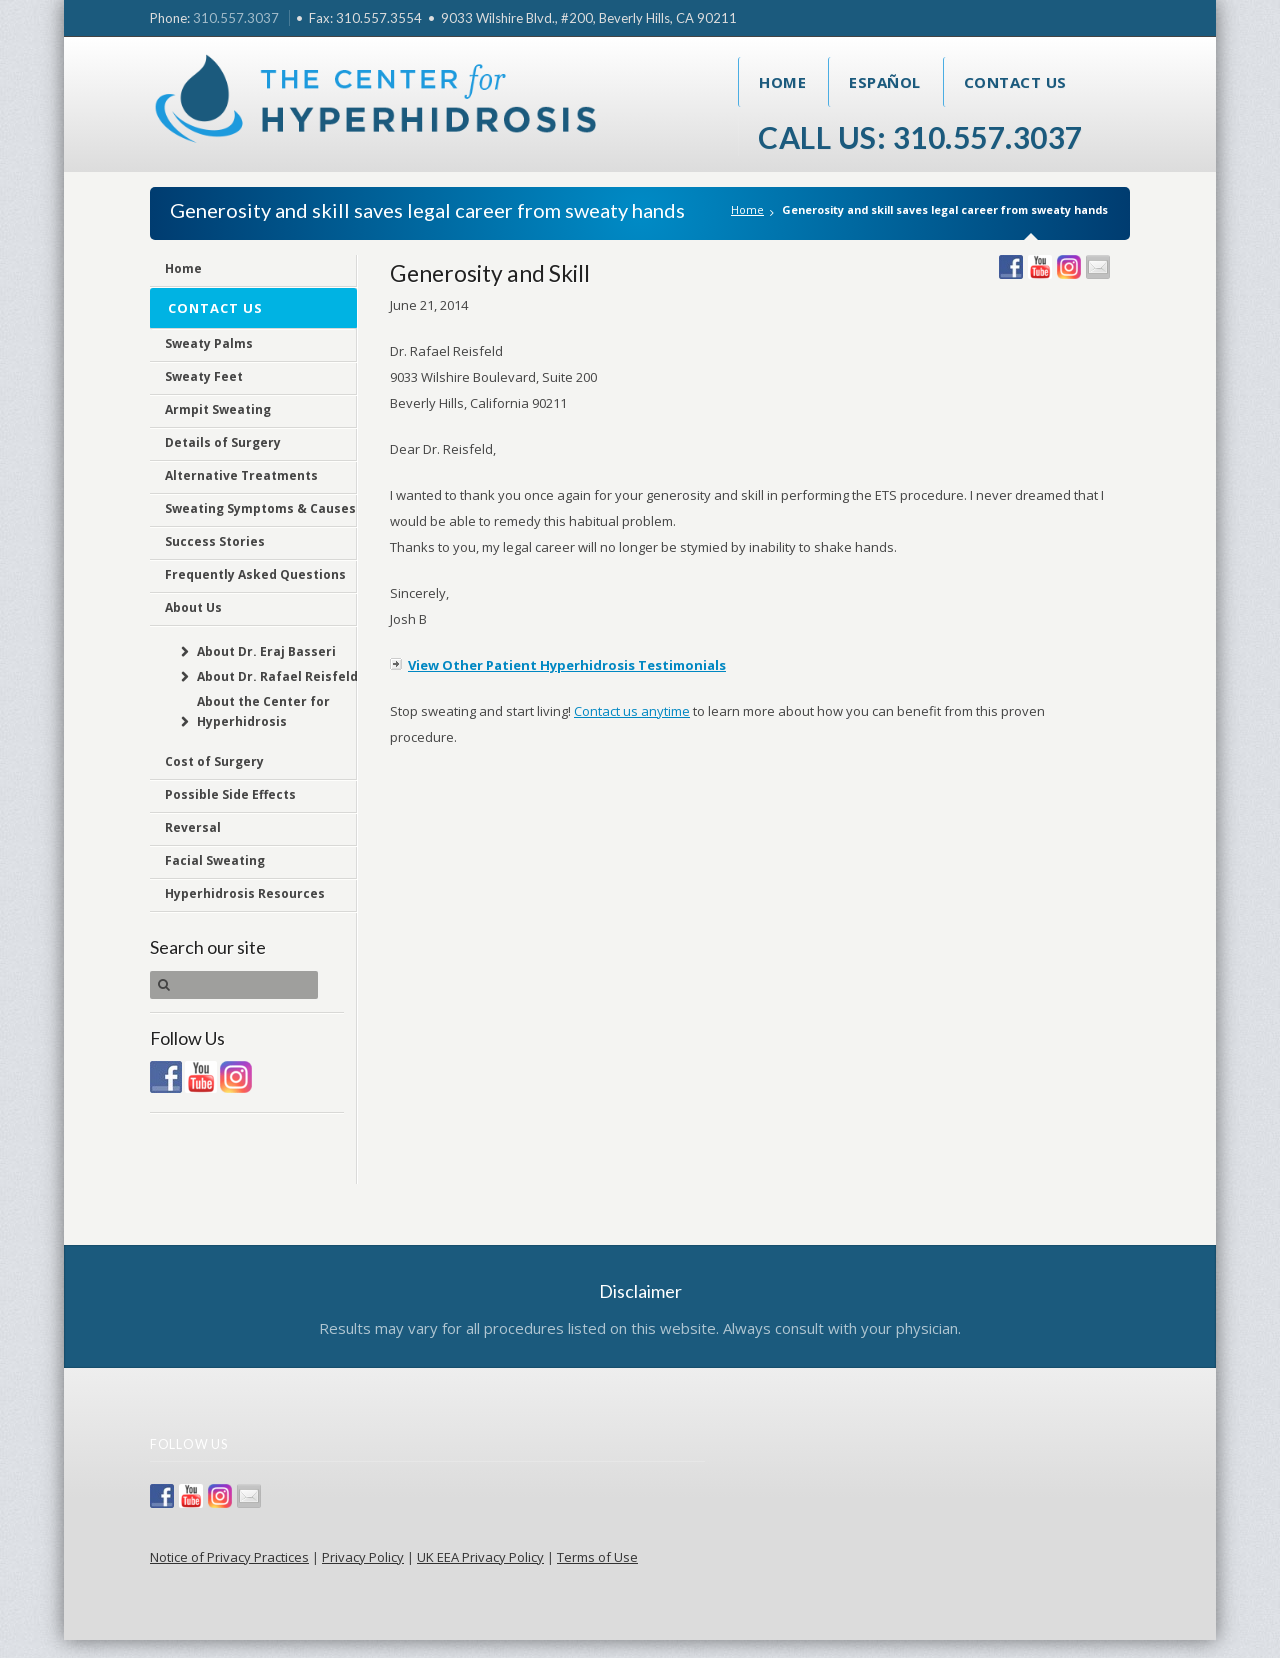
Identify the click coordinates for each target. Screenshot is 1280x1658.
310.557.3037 (236, 18)
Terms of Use (597, 1557)
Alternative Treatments (241, 475)
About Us (193, 607)
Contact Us (1015, 82)
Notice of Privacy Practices (229, 1557)
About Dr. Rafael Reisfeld (277, 676)
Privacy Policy (363, 1557)
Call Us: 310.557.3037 (920, 137)
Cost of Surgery (214, 761)
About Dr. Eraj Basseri (266, 651)
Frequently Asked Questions (255, 574)
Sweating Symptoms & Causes (260, 508)
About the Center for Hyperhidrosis (263, 711)
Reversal (193, 827)
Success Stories (215, 541)
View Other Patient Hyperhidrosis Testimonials (567, 665)
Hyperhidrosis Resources (245, 893)
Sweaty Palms (209, 343)
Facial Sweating (215, 860)
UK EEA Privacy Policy (480, 1557)
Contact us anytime (632, 711)
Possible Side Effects (230, 794)
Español (885, 82)
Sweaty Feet (204, 376)
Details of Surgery (223, 442)
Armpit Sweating (218, 409)
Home (782, 82)
